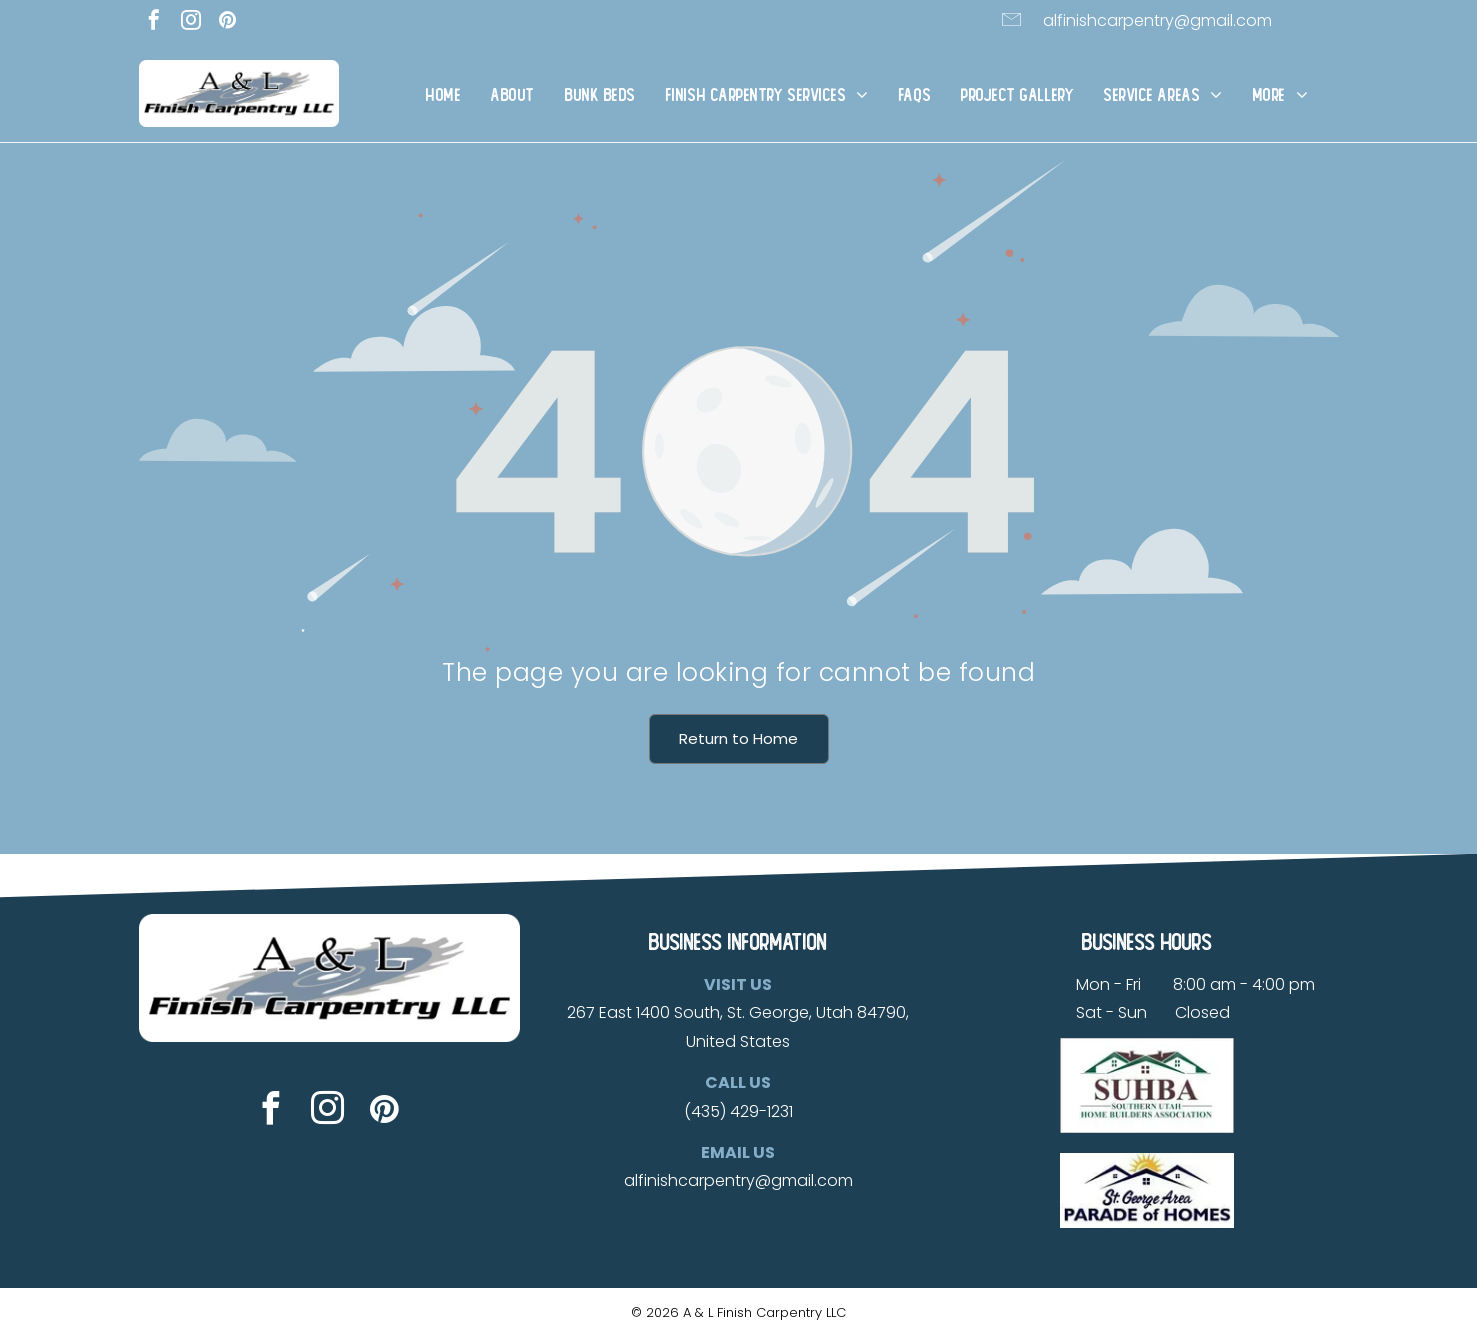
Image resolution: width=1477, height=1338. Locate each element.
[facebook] (154, 22)
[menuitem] (443, 95)
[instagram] (191, 22)
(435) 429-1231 (738, 1111)
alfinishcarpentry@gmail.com (1157, 20)
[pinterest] (228, 22)
